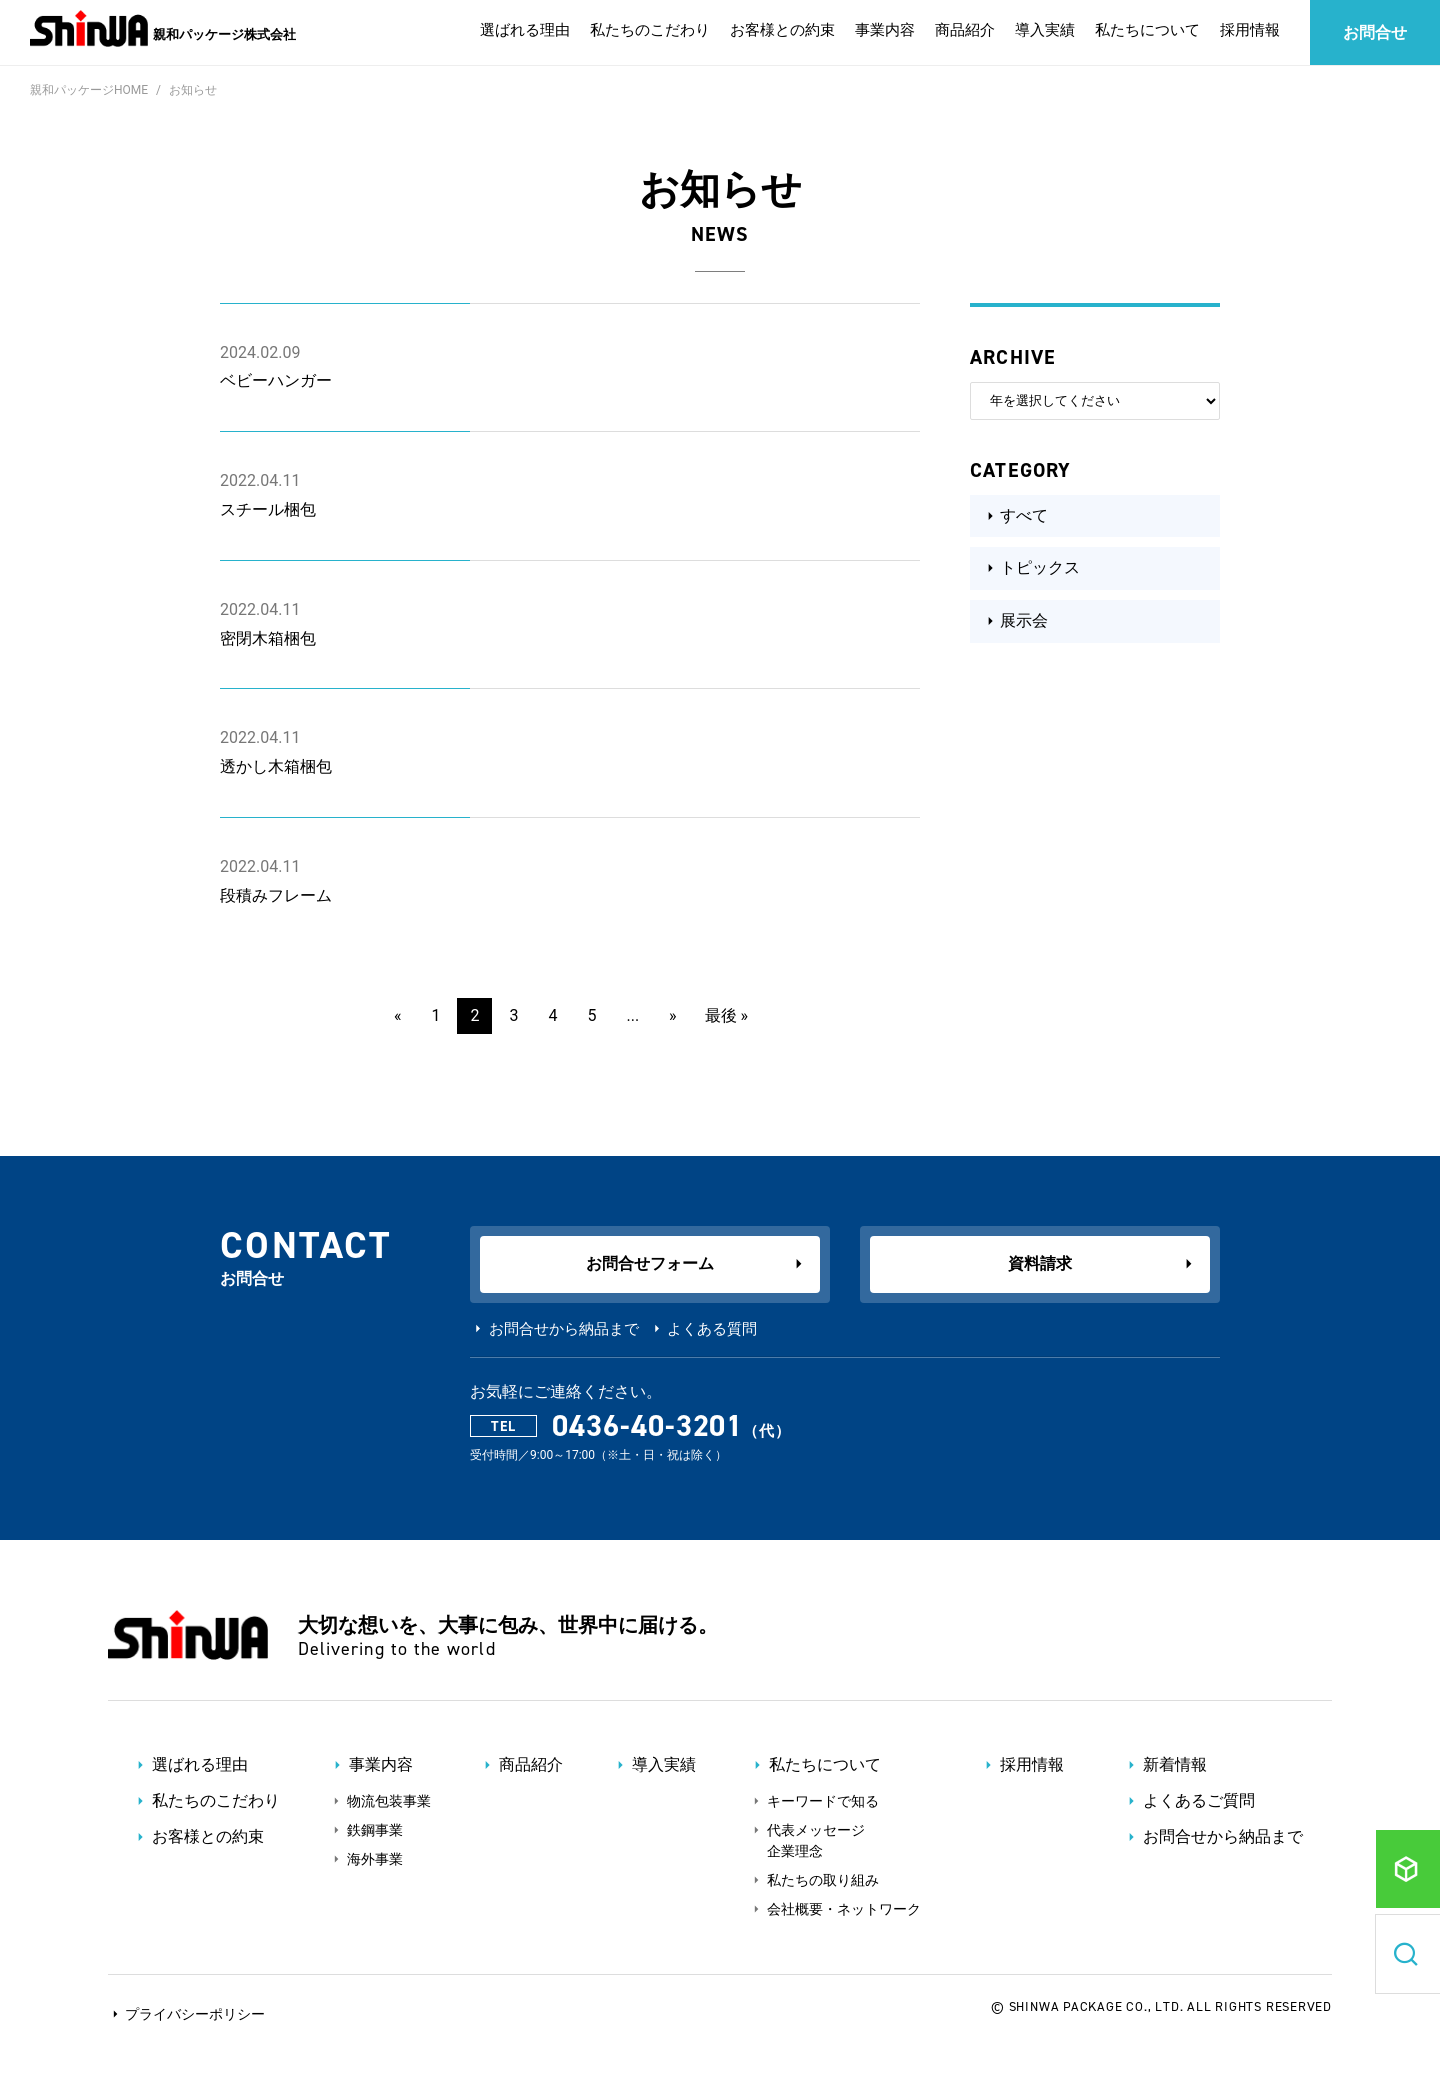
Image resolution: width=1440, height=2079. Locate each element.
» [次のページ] (673, 1015)
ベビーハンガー (276, 380)
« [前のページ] (398, 1015)
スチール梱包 (268, 509)
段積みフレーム (276, 895)
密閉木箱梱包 (268, 638)
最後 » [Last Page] (726, 1015)
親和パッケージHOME (89, 90)
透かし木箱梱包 (276, 766)
